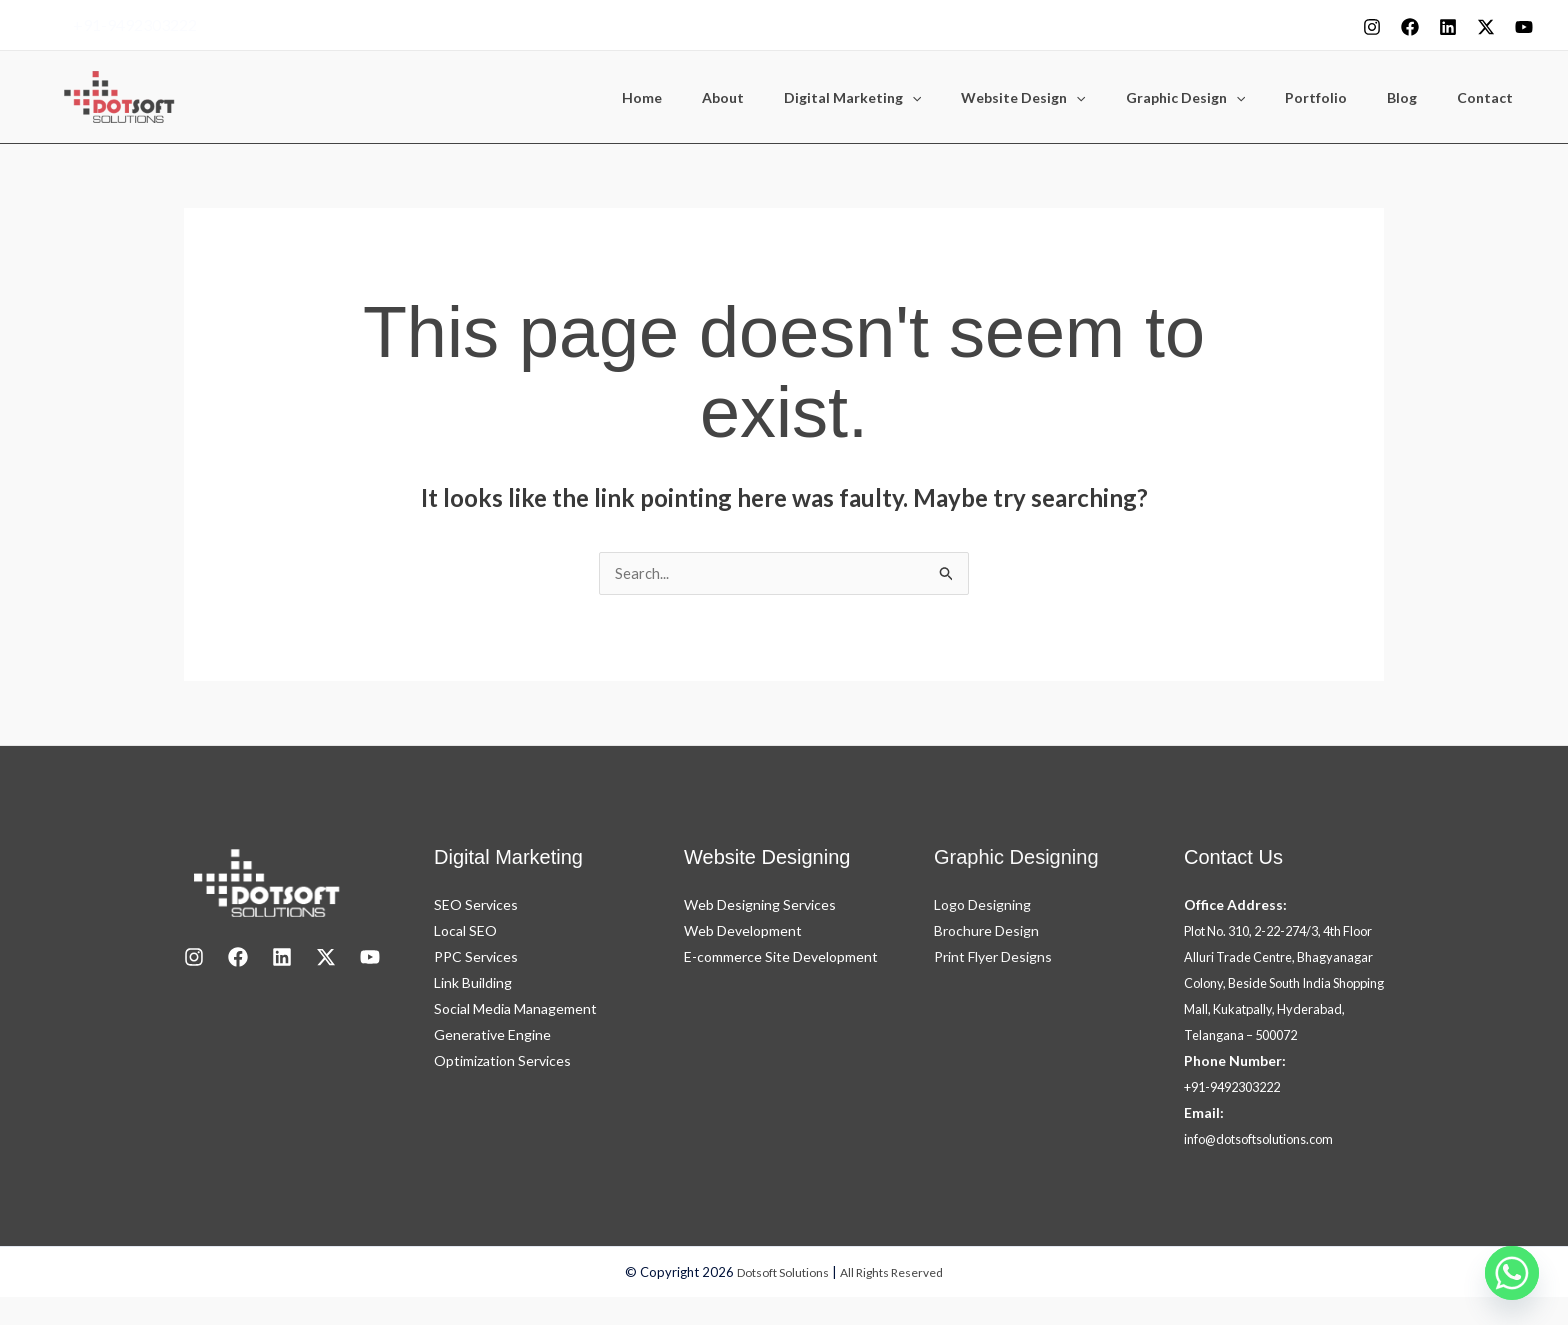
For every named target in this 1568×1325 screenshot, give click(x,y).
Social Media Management (515, 1010)
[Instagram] (1372, 27)
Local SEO (465, 932)
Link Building (473, 984)
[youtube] (1524, 27)
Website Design (1077, 98)
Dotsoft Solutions (778, 1300)
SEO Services (476, 906)
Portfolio (1346, 98)
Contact (1491, 98)
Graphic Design (1227, 98)
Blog (1420, 98)
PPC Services (476, 958)
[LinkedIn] (282, 959)
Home (732, 98)
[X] (1486, 27)
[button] (978, 98)
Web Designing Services (760, 906)
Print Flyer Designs (993, 958)
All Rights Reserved (897, 1300)
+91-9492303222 (135, 24)
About (801, 98)
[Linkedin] (1448, 27)
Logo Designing (982, 906)
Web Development (743, 932)
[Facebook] (1410, 27)
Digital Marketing (918, 98)
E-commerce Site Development (781, 958)
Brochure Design (986, 932)
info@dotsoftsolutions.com (1269, 1166)
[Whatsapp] (1512, 1273)
